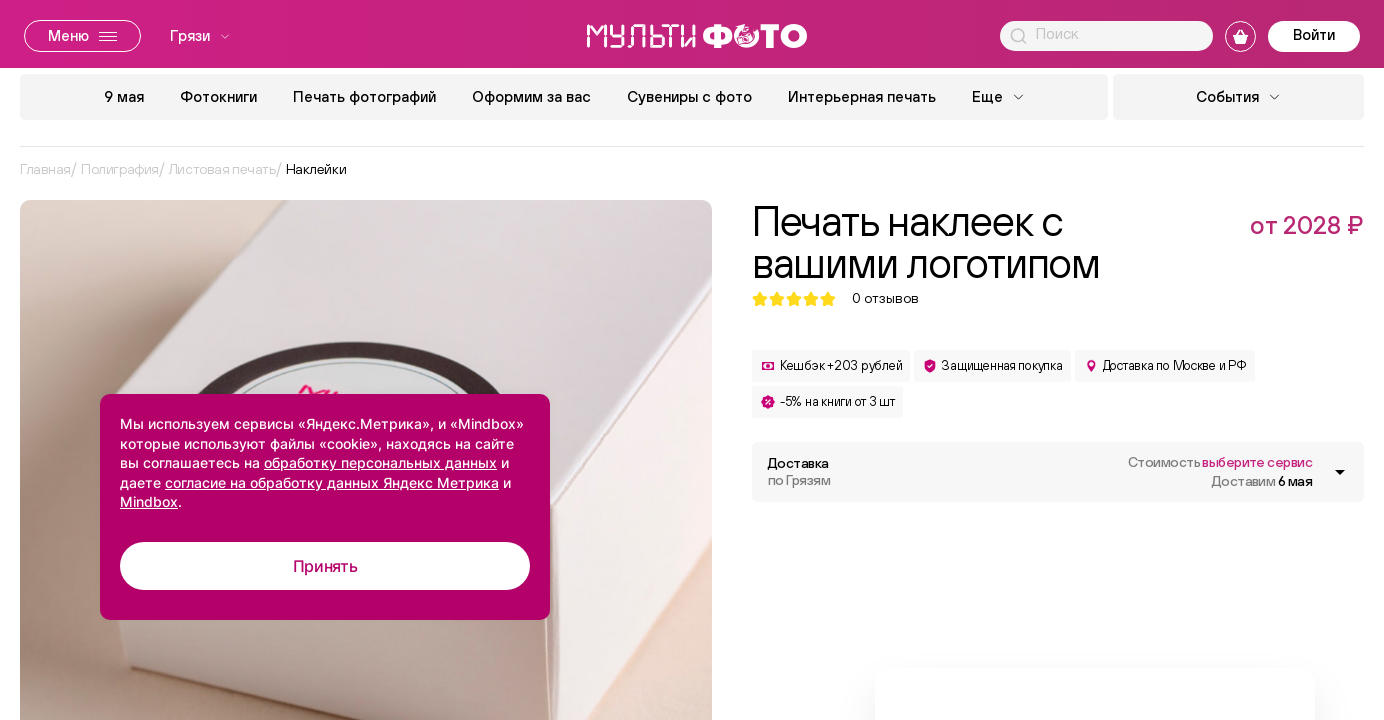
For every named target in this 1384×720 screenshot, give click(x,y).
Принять (325, 566)
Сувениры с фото (689, 96)
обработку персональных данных (380, 462)
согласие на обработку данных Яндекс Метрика (332, 482)
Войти (1314, 34)
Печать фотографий (364, 96)
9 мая (124, 96)
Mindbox (149, 501)
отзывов (885, 298)
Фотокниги (218, 96)
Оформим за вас (531, 96)
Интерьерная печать (862, 96)
